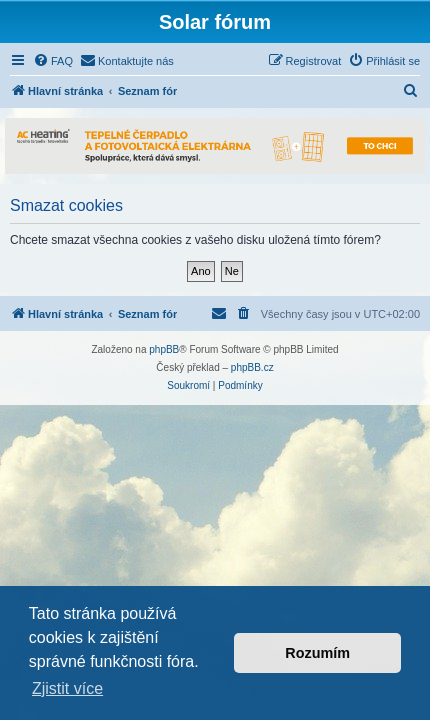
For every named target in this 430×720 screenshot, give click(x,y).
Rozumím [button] (317, 653)
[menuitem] (53, 61)
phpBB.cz (252, 367)
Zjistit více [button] (67, 688)
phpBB (164, 349)
